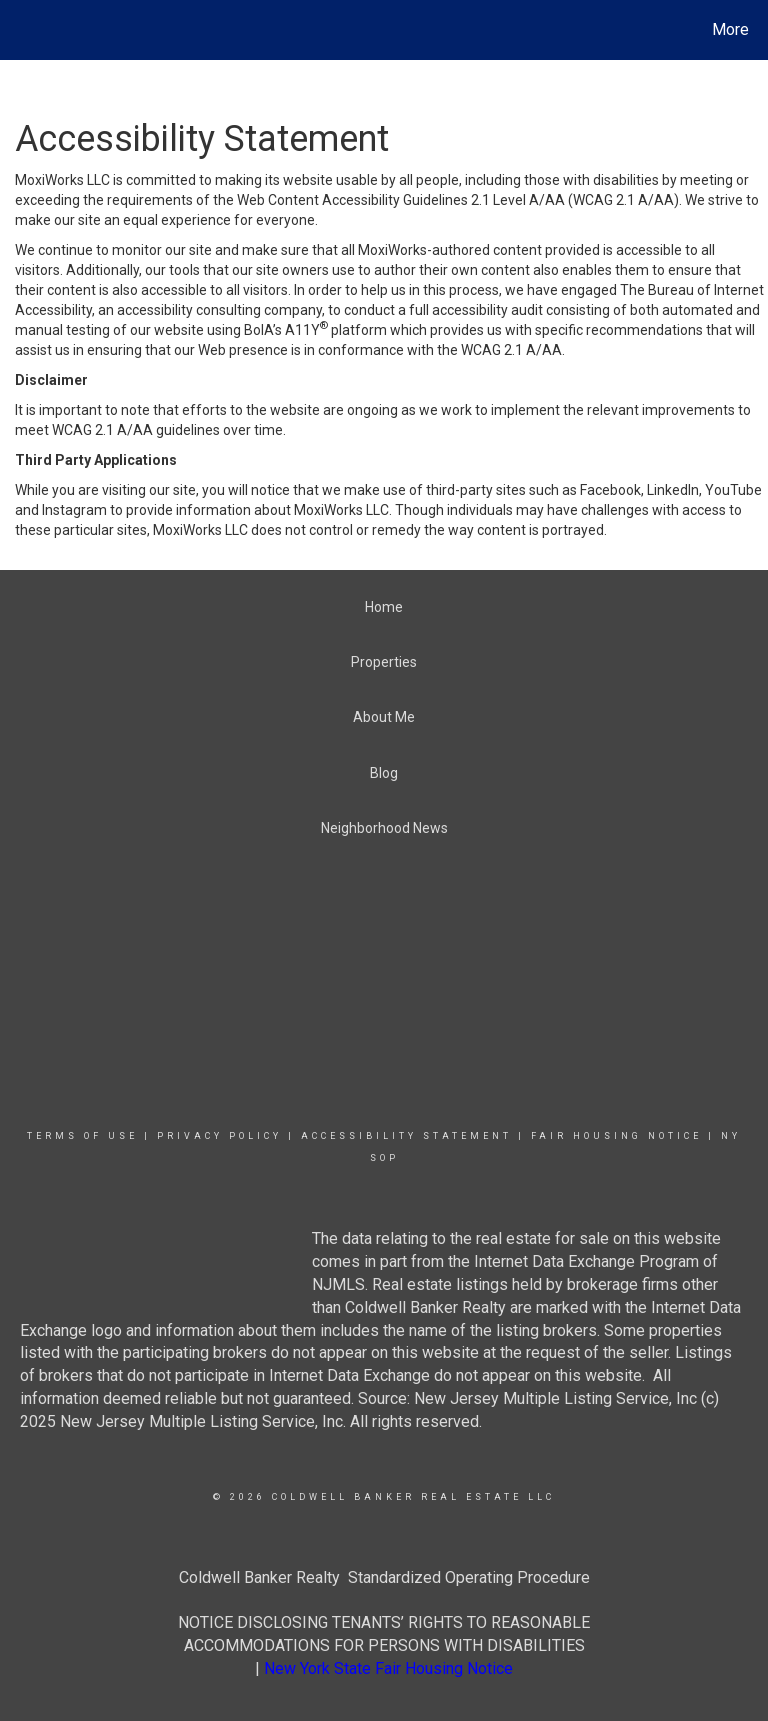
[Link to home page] (19, 30)
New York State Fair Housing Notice (388, 1668)
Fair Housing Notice (616, 1136)
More (730, 29)
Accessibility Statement (406, 1136)
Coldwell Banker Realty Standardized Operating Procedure (384, 1577)
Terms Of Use (82, 1136)
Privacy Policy (219, 1136)
